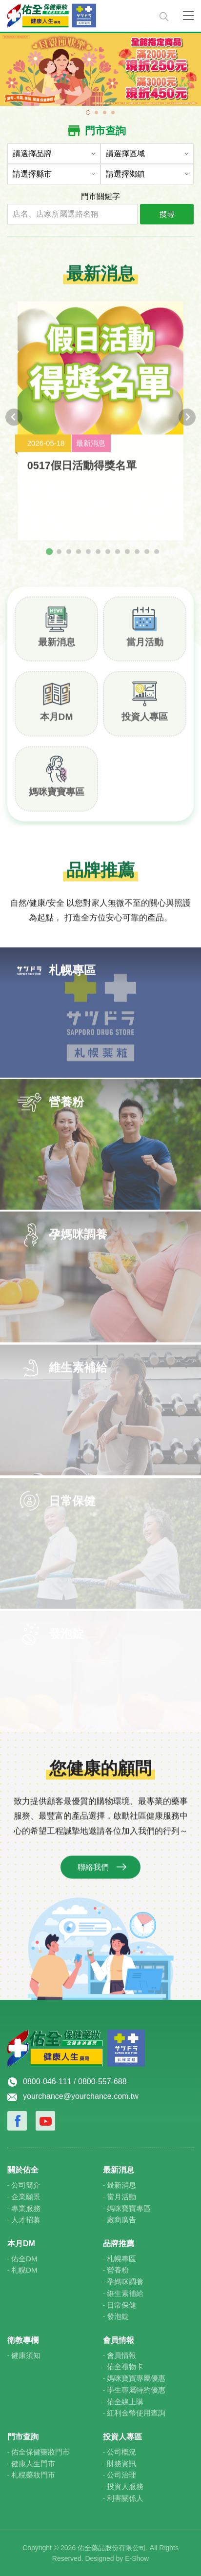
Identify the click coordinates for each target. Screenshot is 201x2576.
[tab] (49, 557)
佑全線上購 (125, 2401)
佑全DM (24, 2258)
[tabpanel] (100, 69)
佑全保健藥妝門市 (40, 2452)
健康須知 (25, 2355)
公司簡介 (25, 2185)
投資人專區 (144, 723)
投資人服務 (125, 2486)
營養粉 (118, 2270)
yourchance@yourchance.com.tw (81, 2096)
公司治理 (121, 2475)
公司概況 (121, 2452)
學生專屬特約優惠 (136, 2390)
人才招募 (25, 2219)
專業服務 (25, 2208)
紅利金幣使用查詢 (136, 2413)
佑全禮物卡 (125, 2366)
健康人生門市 (33, 2463)
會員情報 (121, 2355)
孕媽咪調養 (125, 2281)
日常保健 (121, 2305)
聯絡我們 (93, 1874)
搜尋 (167, 214)
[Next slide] (187, 423)
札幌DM (24, 2270)
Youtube (45, 2121)
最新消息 (56, 648)
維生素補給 (125, 2293)
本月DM (56, 723)
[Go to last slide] (13, 423)
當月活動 (144, 648)
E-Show (137, 2558)
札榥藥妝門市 (33, 2475)
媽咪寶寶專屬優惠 (136, 2378)
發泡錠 (118, 2316)
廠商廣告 (121, 2219)
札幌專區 (121, 2258)
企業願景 (25, 2197)
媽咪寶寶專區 (56, 798)
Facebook (17, 2121)
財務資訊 (121, 2463)
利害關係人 (125, 2498)
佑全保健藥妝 (77, 16)
